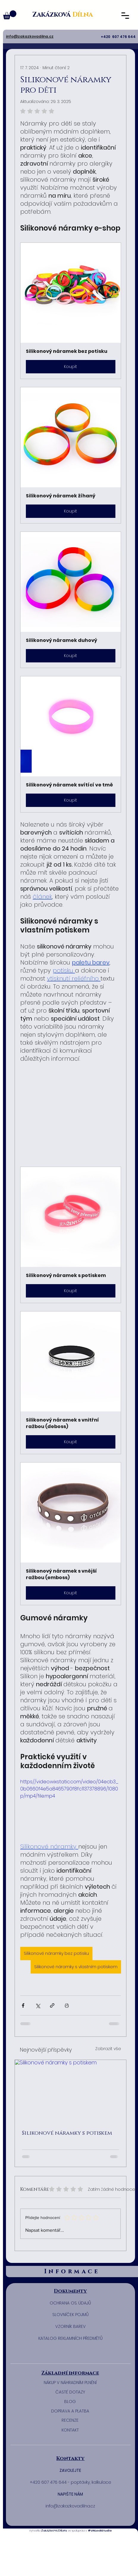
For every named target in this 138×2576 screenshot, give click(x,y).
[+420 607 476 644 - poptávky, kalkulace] (70, 2482)
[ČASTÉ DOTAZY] (70, 2392)
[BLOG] (70, 2402)
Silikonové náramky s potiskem (67, 2133)
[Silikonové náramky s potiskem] (70, 2091)
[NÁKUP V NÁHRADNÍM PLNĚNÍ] (70, 2383)
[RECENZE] (70, 2420)
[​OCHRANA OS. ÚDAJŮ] (70, 2303)
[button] (30, 36)
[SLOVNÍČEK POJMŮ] (70, 2315)
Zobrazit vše (108, 2049)
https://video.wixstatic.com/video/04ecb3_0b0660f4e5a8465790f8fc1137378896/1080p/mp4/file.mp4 (69, 1788)
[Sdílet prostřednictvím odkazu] (52, 2005)
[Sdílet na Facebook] (23, 2005)
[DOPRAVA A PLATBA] (70, 2411)
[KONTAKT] (70, 2430)
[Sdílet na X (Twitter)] (37, 2005)
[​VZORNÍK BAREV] (70, 2327)
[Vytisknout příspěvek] (67, 2005)
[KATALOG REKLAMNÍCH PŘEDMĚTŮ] (70, 2339)
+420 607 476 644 (119, 36)
